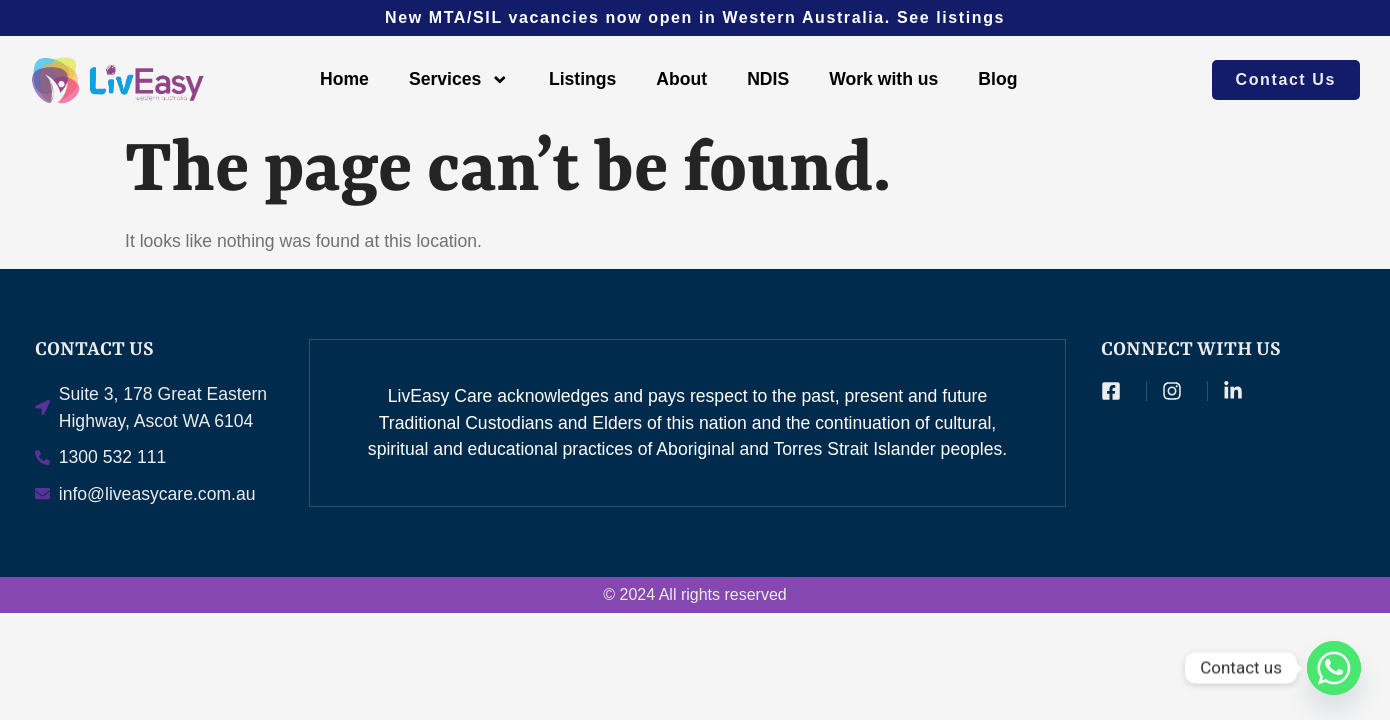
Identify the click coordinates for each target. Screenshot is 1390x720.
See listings (951, 17)
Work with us (883, 79)
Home (344, 79)
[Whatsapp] (1334, 668)
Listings (582, 79)
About (681, 79)
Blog (997, 79)
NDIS (768, 79)
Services (459, 80)
